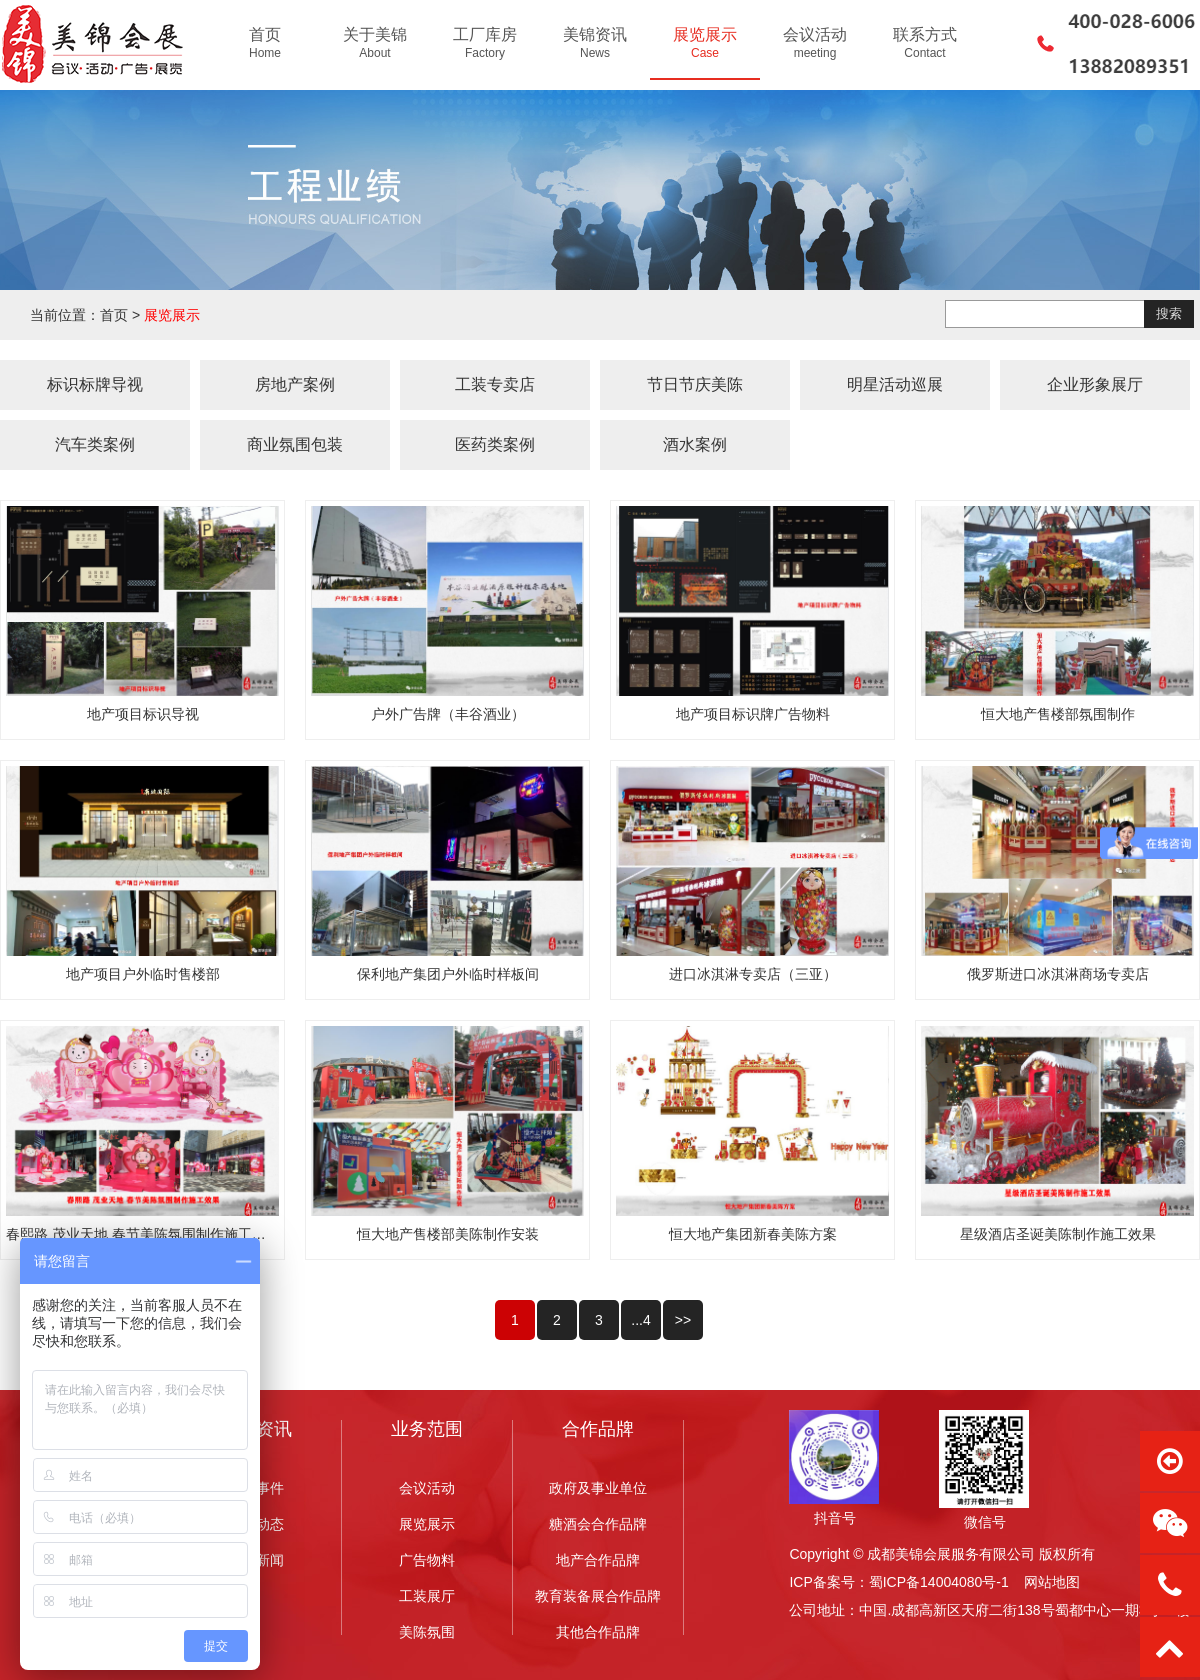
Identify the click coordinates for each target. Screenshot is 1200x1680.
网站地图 (1052, 1582)
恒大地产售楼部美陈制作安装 (448, 1234)
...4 (640, 1320)
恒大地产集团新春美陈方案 (753, 1234)
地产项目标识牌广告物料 (753, 714)
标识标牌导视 (95, 384)
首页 (114, 315)
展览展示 (172, 315)
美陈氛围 (427, 1632)
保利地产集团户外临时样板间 (448, 974)
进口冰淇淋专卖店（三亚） (753, 974)
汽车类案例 (95, 444)
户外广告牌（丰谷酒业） (448, 714)
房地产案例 (295, 384)
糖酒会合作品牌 (598, 1524)
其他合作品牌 (598, 1632)
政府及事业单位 (598, 1488)
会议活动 (427, 1488)
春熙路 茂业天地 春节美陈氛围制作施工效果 (143, 1234)
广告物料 (427, 1560)
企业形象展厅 (1095, 384)
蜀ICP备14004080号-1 (939, 1582)
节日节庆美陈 (695, 384)
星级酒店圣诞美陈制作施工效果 (1058, 1234)
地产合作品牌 (598, 1560)
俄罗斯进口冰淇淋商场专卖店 (1058, 974)
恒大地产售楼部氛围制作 (1058, 714)
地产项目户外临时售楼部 (143, 974)
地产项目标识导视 (143, 714)
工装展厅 (427, 1596)
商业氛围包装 (295, 444)
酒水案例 (695, 444)
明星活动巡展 (895, 384)
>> (683, 1320)
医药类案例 (495, 444)
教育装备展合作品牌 (598, 1596)
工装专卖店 (495, 384)
